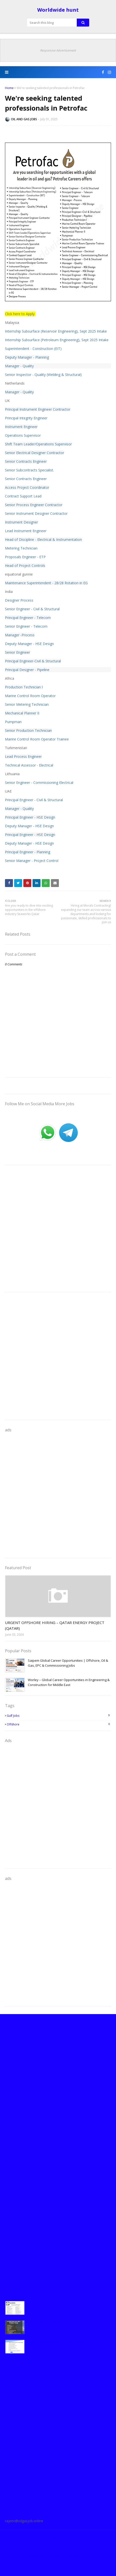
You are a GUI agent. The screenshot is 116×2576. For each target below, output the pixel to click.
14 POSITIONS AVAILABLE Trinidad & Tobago (60, 2322)
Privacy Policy (58, 2543)
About (34, 2537)
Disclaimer (54, 2537)
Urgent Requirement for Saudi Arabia (56, 2341)
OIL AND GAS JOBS (24, 119)
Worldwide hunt (58, 9)
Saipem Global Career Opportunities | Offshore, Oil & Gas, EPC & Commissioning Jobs (68, 1663)
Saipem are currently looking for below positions (64, 2303)
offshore (59, 1724)
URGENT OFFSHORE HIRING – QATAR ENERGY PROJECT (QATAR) (54, 1625)
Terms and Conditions (86, 2537)
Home (9, 88)
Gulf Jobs (59, 1715)
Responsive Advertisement (58, 50)
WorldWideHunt (55, 2555)
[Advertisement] (58, 1230)
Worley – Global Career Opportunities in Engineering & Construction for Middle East (69, 1682)
